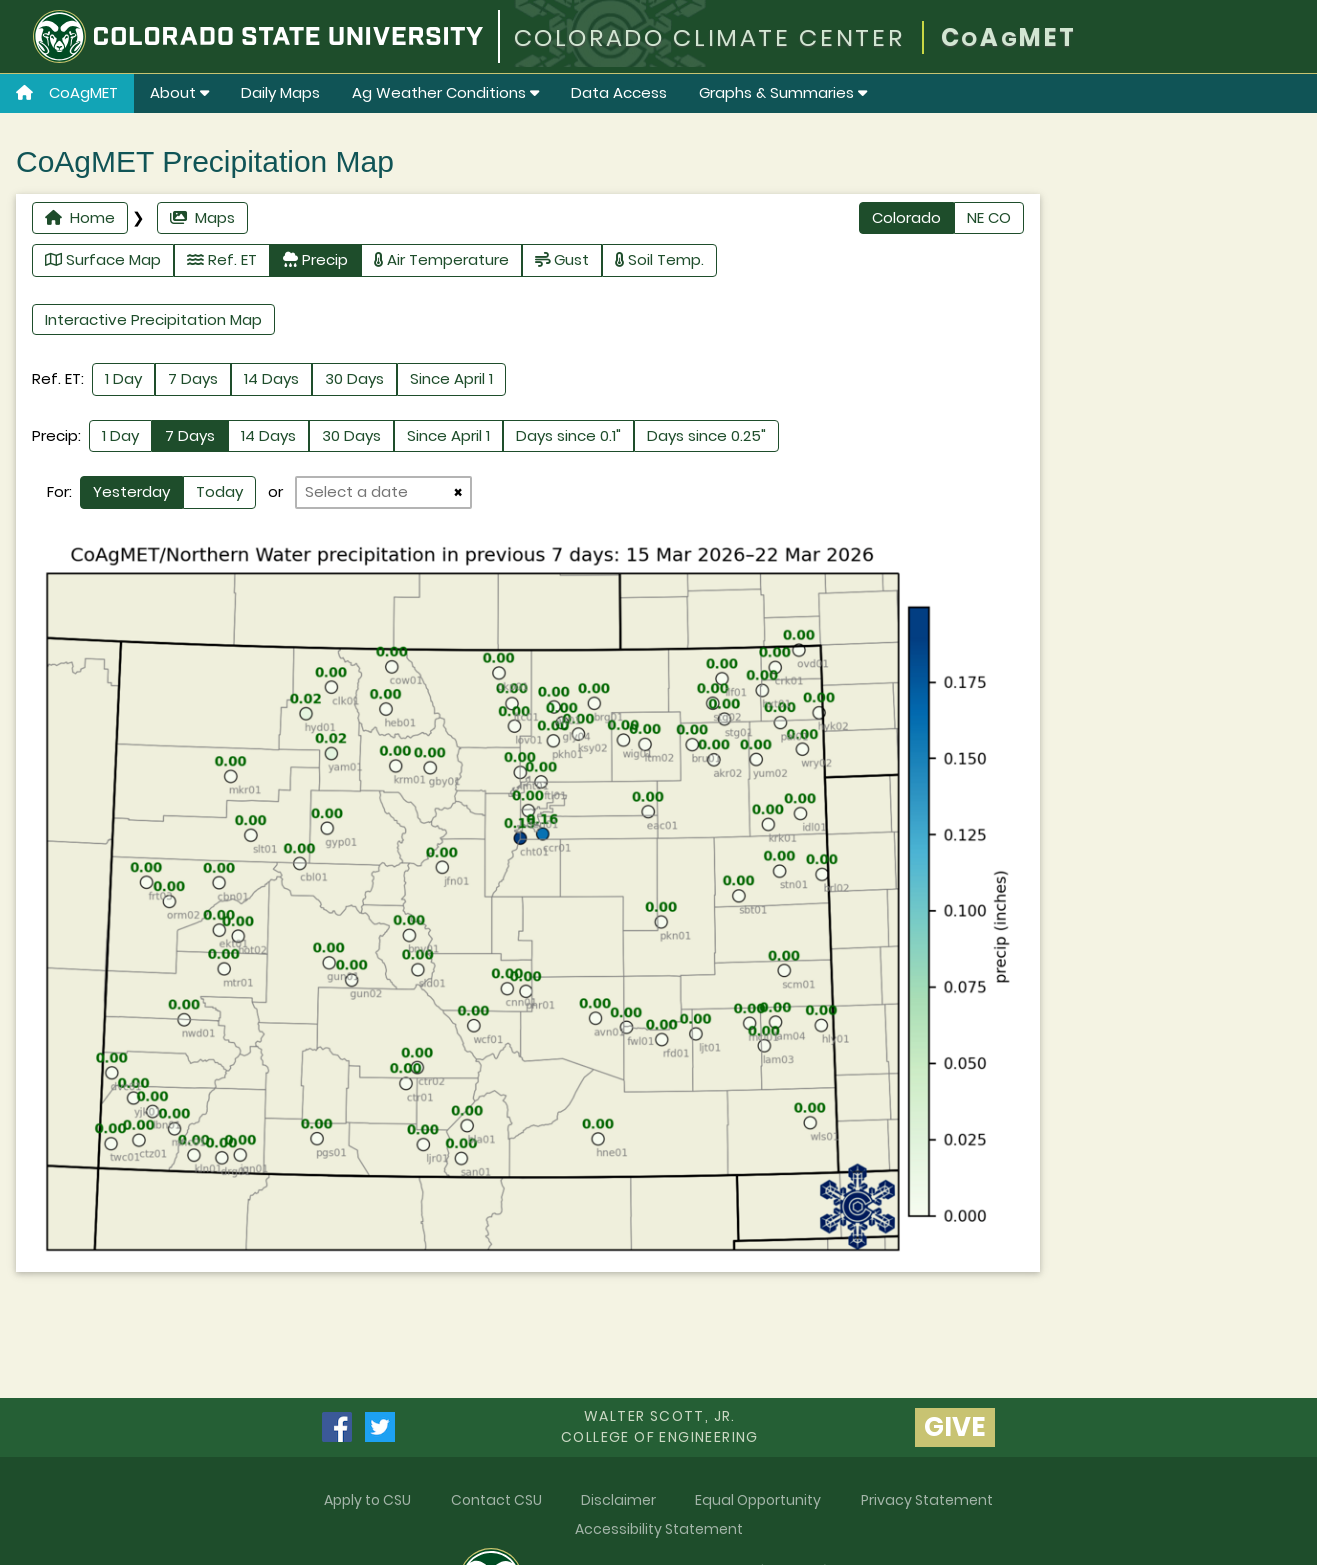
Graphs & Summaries (783, 92)
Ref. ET (222, 259)
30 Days (354, 378)
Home (80, 217)
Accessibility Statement (659, 1529)
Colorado (906, 217)
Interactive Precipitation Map (153, 319)
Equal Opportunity (758, 1500)
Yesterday (131, 491)
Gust (562, 259)
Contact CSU (496, 1500)
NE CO (989, 217)
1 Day (123, 378)
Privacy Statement (927, 1500)
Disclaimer (618, 1500)
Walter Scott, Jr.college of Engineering (660, 1426)
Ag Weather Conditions (445, 92)
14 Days (271, 378)
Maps (202, 217)
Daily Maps (280, 92)
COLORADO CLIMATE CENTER (709, 37)
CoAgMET (67, 92)
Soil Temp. (659, 259)
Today (219, 491)
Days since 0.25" (706, 435)
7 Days (193, 378)
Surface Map (103, 259)
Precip (315, 259)
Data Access (619, 92)
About (179, 92)
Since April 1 (451, 378)
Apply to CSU (367, 1500)
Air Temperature (441, 259)
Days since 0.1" (568, 435)
